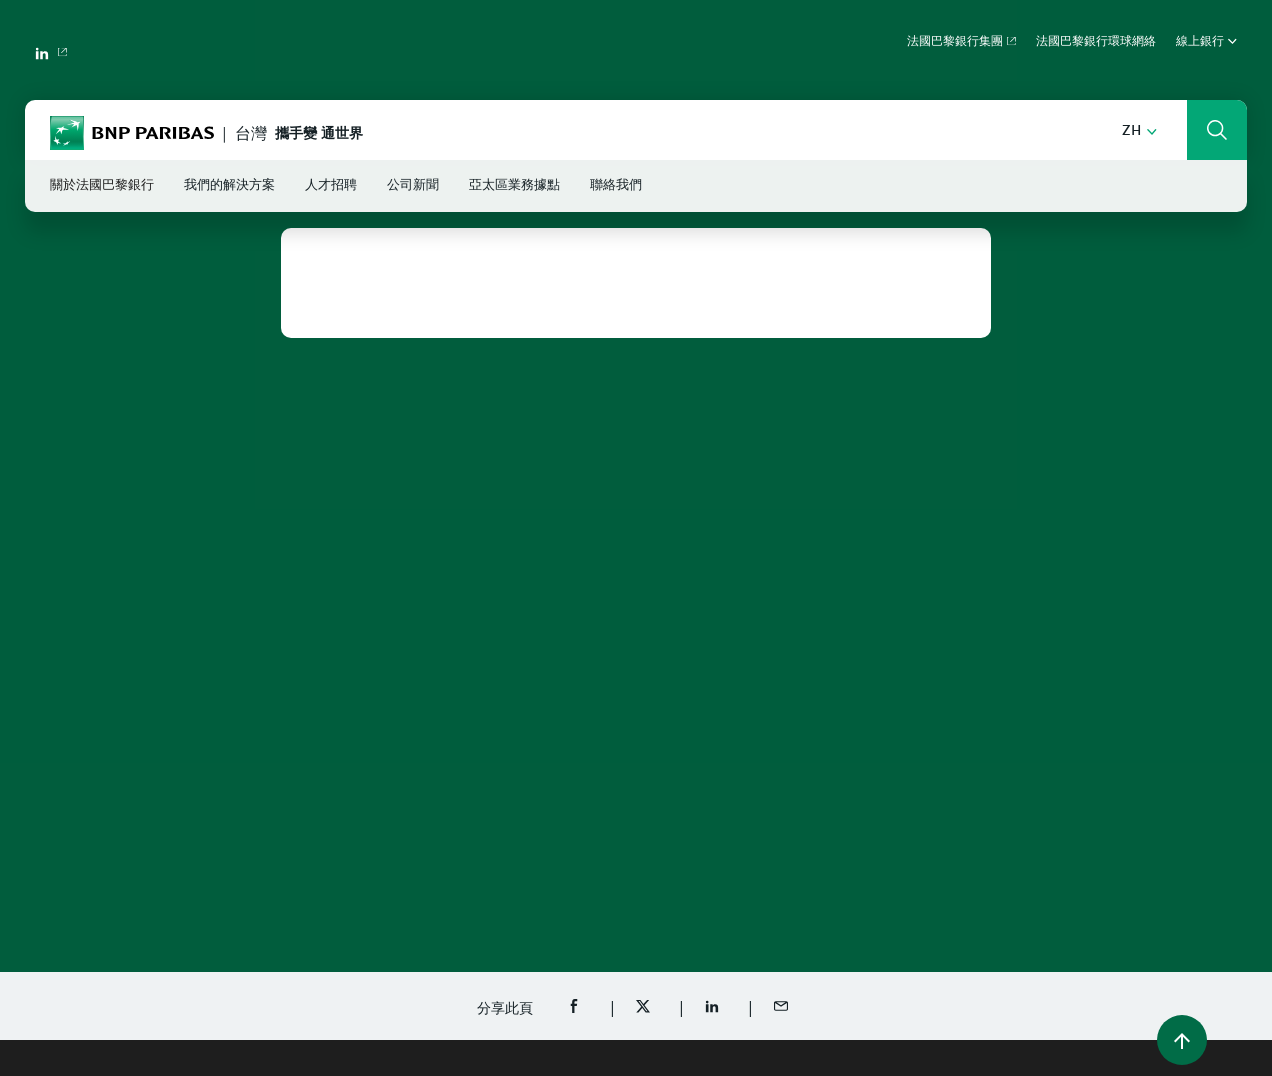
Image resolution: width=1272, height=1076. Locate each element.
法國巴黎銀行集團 (955, 42)
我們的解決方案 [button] (229, 185)
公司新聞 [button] (413, 185)
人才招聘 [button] (331, 185)
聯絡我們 (616, 185)
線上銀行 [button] (1206, 42)
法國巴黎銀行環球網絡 (1096, 42)
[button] (1139, 131)
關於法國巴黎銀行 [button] (102, 185)
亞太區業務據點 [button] (514, 185)
